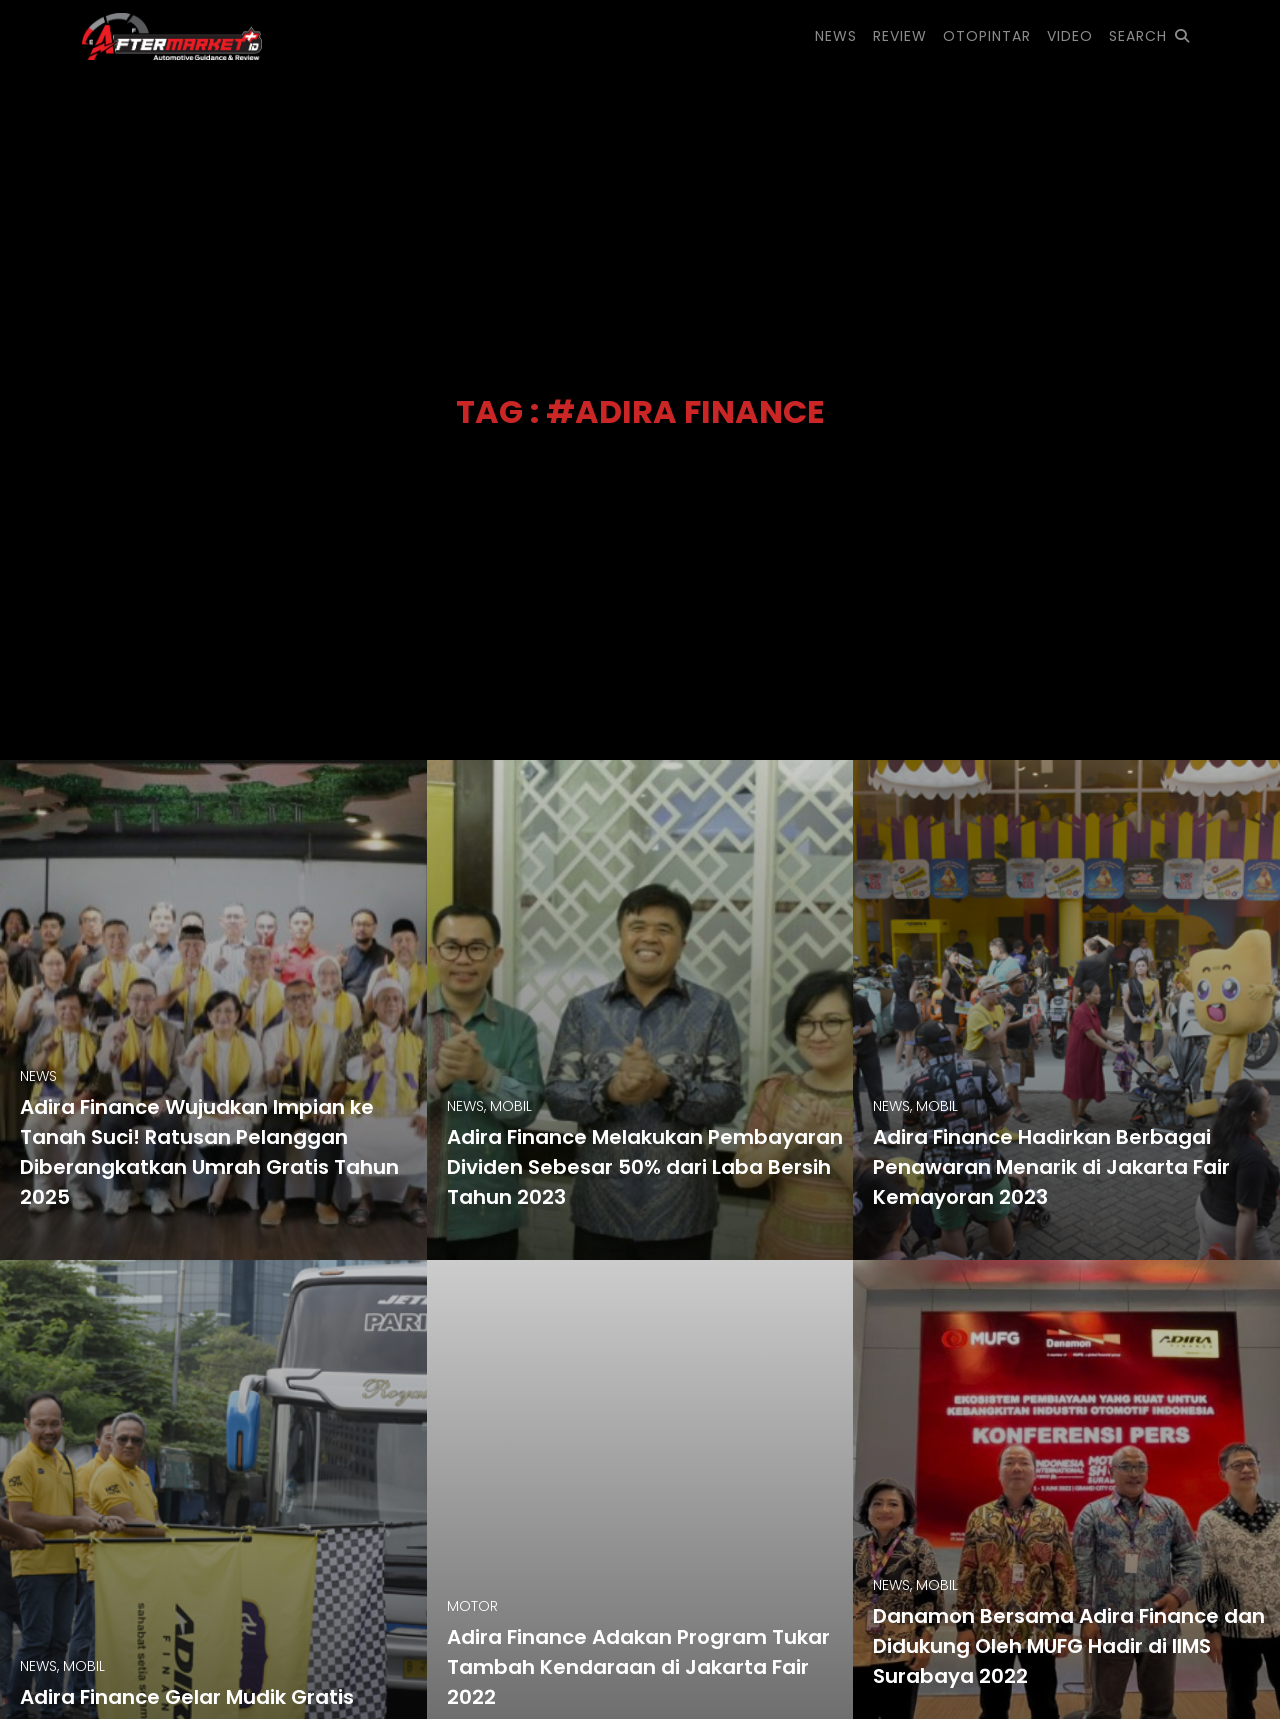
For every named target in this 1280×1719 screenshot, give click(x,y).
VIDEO (1070, 36)
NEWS (836, 36)
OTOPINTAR (987, 36)
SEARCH (1149, 36)
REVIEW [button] (900, 36)
